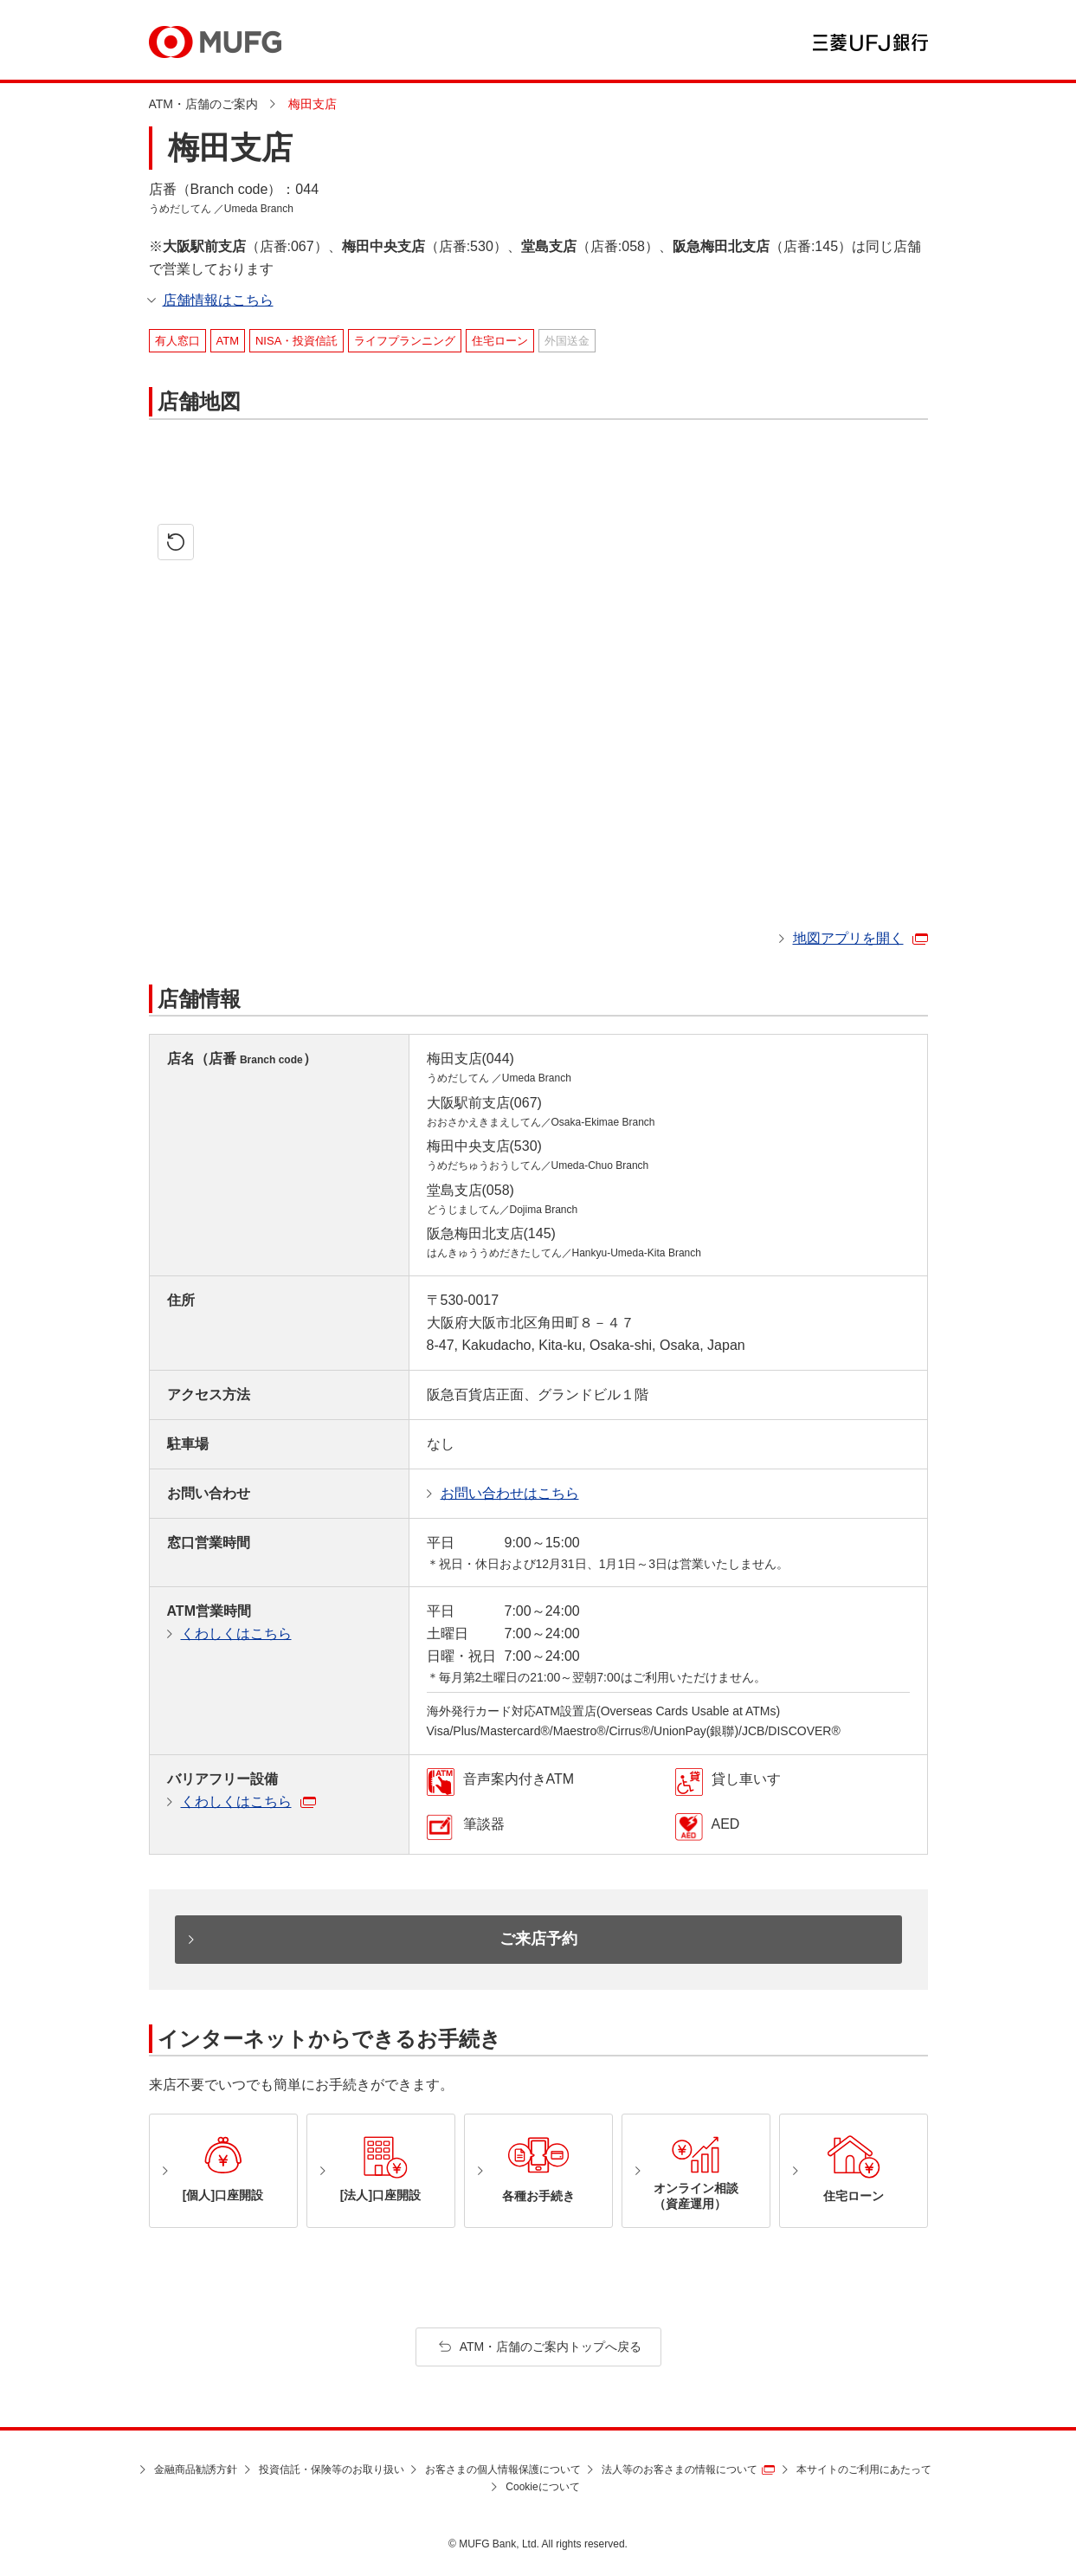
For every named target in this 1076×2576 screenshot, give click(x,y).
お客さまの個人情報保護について (503, 2469)
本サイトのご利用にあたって (863, 2469)
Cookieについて (542, 2487)
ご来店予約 (538, 1938)
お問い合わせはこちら (510, 1493)
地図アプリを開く (848, 938)
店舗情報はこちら (218, 300)
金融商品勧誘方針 (195, 2469)
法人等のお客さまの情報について (679, 2469)
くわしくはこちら (236, 1633)
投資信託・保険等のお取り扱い (331, 2469)
